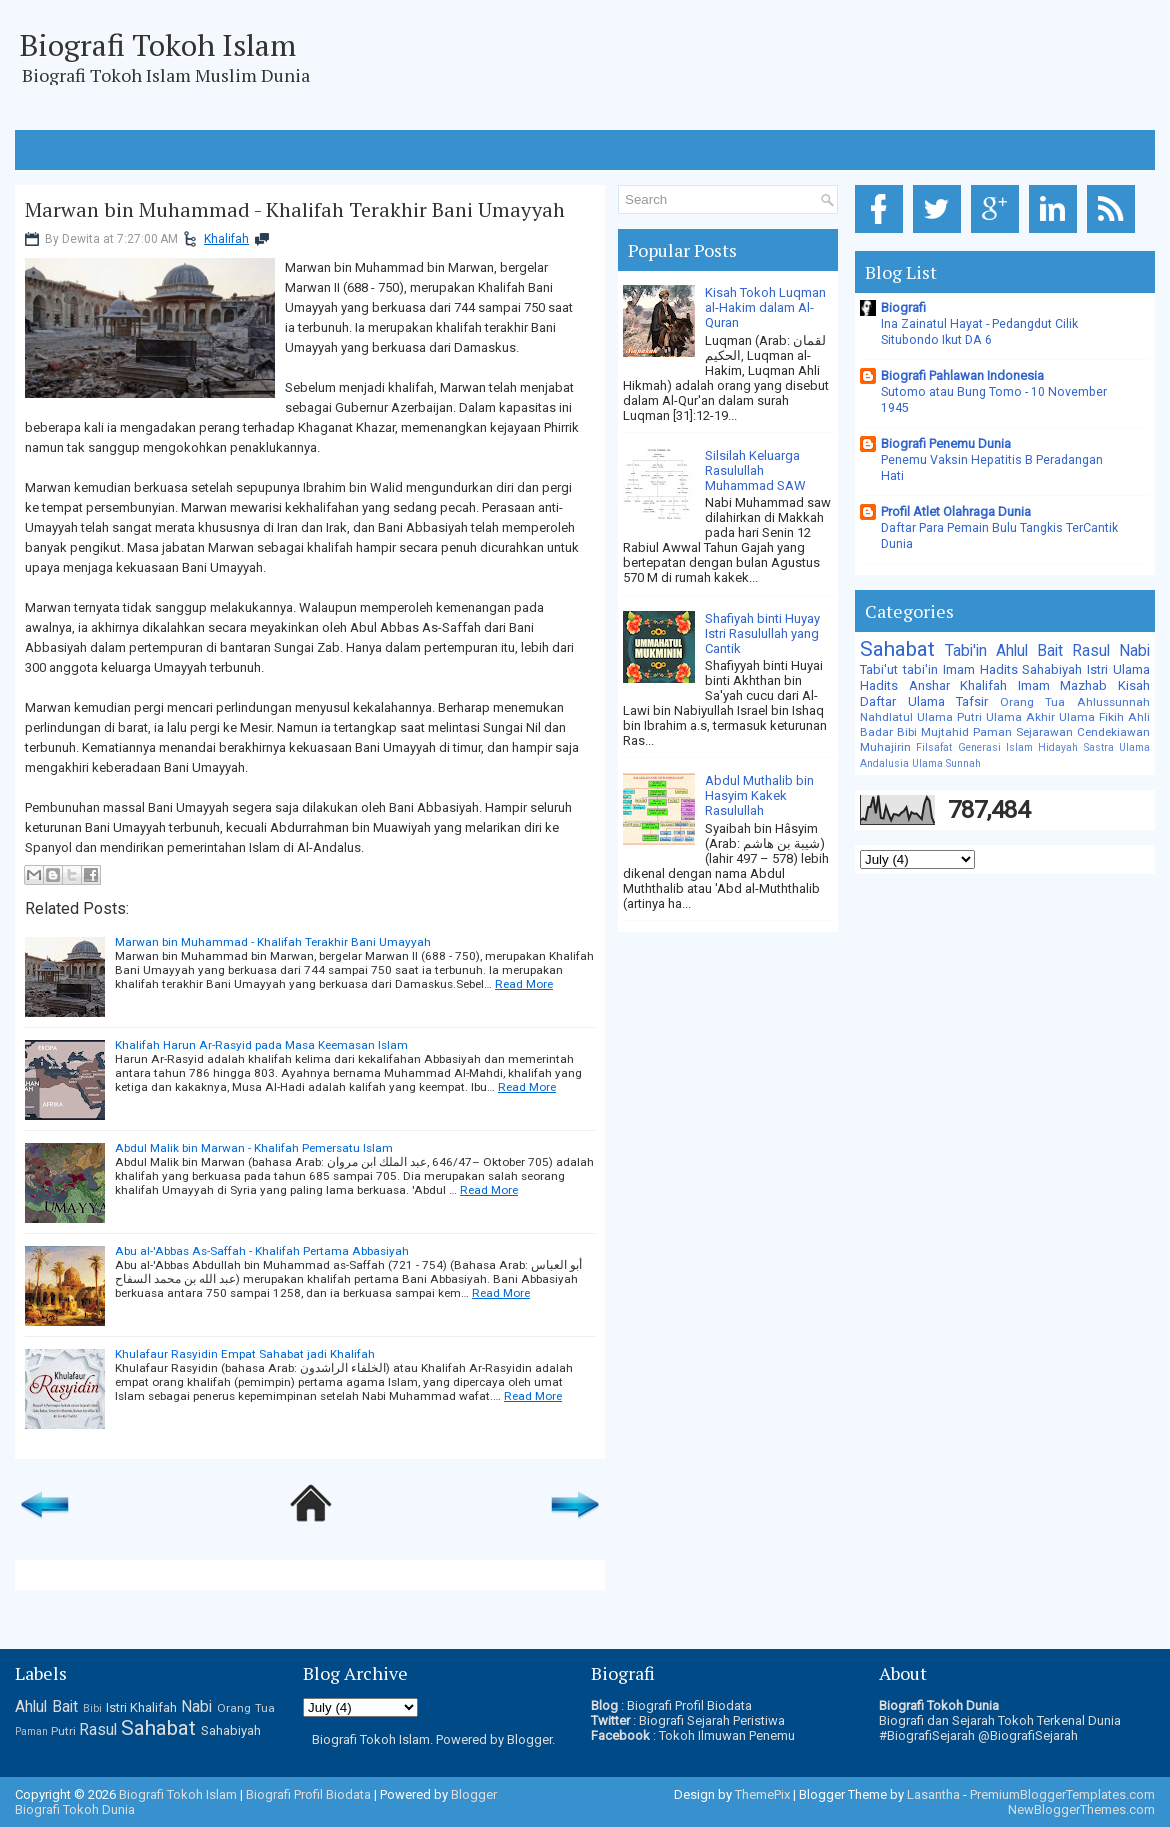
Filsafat (934, 747)
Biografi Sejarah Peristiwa (712, 1720)
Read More (524, 984)
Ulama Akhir (1020, 717)
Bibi (907, 732)
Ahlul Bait (1029, 651)
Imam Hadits (980, 669)
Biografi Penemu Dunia (946, 443)
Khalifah (226, 239)
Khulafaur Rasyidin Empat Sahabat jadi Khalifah (245, 1354)
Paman (992, 732)
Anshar (929, 685)
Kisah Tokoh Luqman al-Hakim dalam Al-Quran (765, 307)
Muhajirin (885, 747)
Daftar (878, 701)
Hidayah (1058, 747)
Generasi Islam (995, 747)
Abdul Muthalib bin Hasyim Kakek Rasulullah (759, 795)
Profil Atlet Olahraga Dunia (956, 511)
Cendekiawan (1113, 732)
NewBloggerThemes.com (1081, 1809)
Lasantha (933, 1794)
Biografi (903, 307)
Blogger (529, 1739)
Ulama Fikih (1091, 717)
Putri (969, 717)
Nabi (1134, 651)
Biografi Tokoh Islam (158, 45)
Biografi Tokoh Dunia (75, 1809)
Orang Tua (1033, 702)
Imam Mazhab (1063, 685)
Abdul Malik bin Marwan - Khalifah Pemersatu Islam (254, 1148)
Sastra (1099, 747)
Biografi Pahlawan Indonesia (962, 375)
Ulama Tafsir (948, 701)
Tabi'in (966, 651)
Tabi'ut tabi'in (899, 669)
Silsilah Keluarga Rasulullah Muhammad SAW (755, 470)
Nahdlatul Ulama (906, 717)
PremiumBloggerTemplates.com (1062, 1794)
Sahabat (897, 649)
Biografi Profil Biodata (689, 1705)
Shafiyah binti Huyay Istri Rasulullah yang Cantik (762, 633)
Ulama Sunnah (946, 763)
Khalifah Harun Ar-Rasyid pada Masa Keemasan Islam (261, 1045)
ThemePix (762, 1794)
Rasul (1091, 651)
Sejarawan (1044, 732)
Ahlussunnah (1113, 702)
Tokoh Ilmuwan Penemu (727, 1735)
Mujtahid (945, 732)
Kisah (1134, 685)
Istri (1097, 669)
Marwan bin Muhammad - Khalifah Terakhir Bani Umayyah (295, 210)
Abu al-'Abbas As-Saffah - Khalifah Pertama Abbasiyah (262, 1251)
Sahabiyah (1052, 669)
